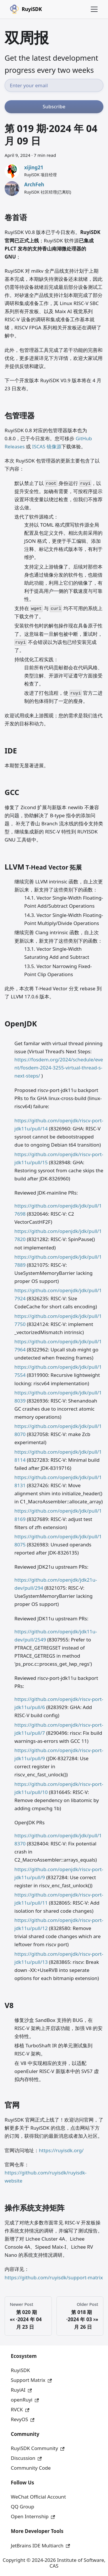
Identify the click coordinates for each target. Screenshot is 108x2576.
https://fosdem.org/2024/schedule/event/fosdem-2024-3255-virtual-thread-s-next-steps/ (58, 1067)
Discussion (26, 2458)
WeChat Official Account (38, 2496)
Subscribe (54, 106)
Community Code (31, 2467)
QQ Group (22, 2506)
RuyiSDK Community (38, 2448)
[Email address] (54, 85)
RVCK (20, 2409)
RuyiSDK (20, 2370)
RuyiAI (21, 2389)
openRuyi (25, 2399)
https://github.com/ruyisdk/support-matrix (54, 2277)
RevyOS (23, 2419)
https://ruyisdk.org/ (61, 2150)
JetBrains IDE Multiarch (40, 2545)
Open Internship (33, 2516)
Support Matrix (31, 2380)
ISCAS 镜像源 (46, 446)
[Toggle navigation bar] (94, 9)
